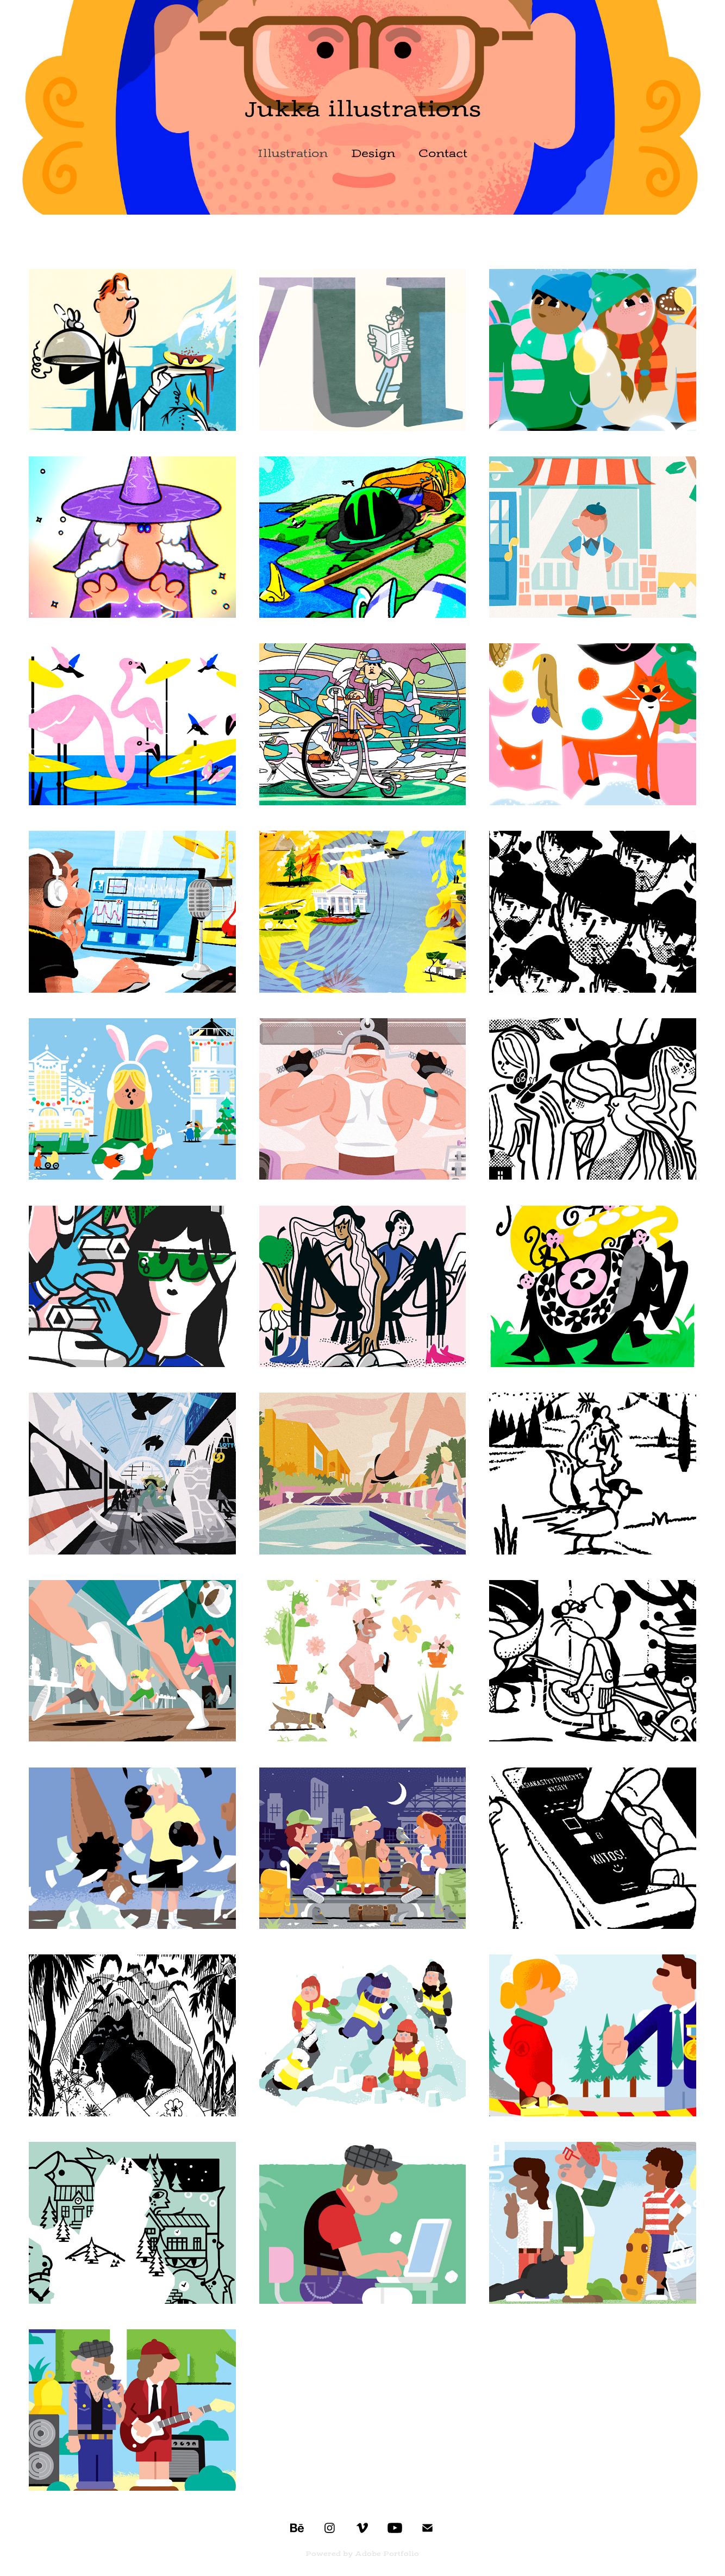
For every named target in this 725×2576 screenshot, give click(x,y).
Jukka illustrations (363, 109)
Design (373, 153)
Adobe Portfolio (387, 2553)
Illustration (293, 153)
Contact (442, 153)
